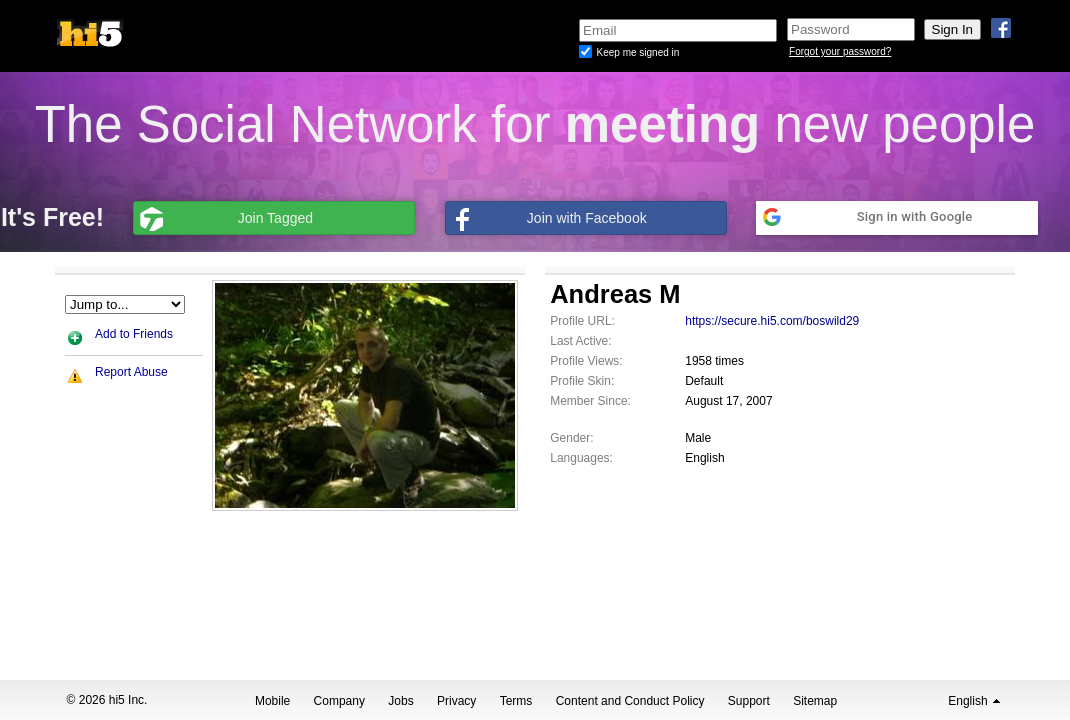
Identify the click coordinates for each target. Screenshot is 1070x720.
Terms (516, 701)
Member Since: (590, 401)
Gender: (571, 438)
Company (339, 701)
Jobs (400, 701)
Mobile (272, 701)
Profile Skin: (582, 381)
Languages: (581, 458)
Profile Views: (586, 361)
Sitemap (815, 701)
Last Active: (580, 341)
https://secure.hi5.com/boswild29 (772, 321)
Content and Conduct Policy (630, 701)
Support (749, 701)
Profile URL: (582, 321)
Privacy (456, 701)
